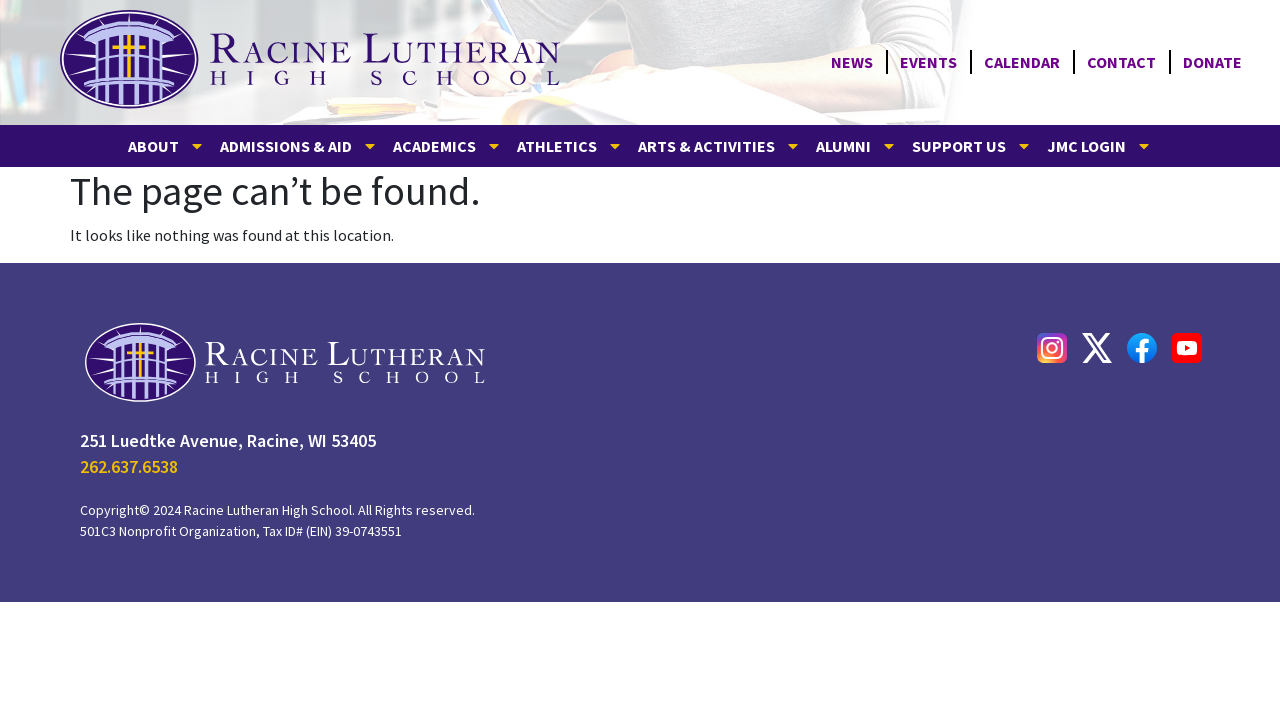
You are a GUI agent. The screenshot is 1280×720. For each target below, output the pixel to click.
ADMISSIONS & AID (299, 146)
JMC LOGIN (1099, 146)
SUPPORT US (972, 146)
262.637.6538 (129, 466)
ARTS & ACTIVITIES (719, 146)
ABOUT (166, 146)
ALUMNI (856, 146)
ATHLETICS (570, 146)
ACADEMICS (447, 146)
